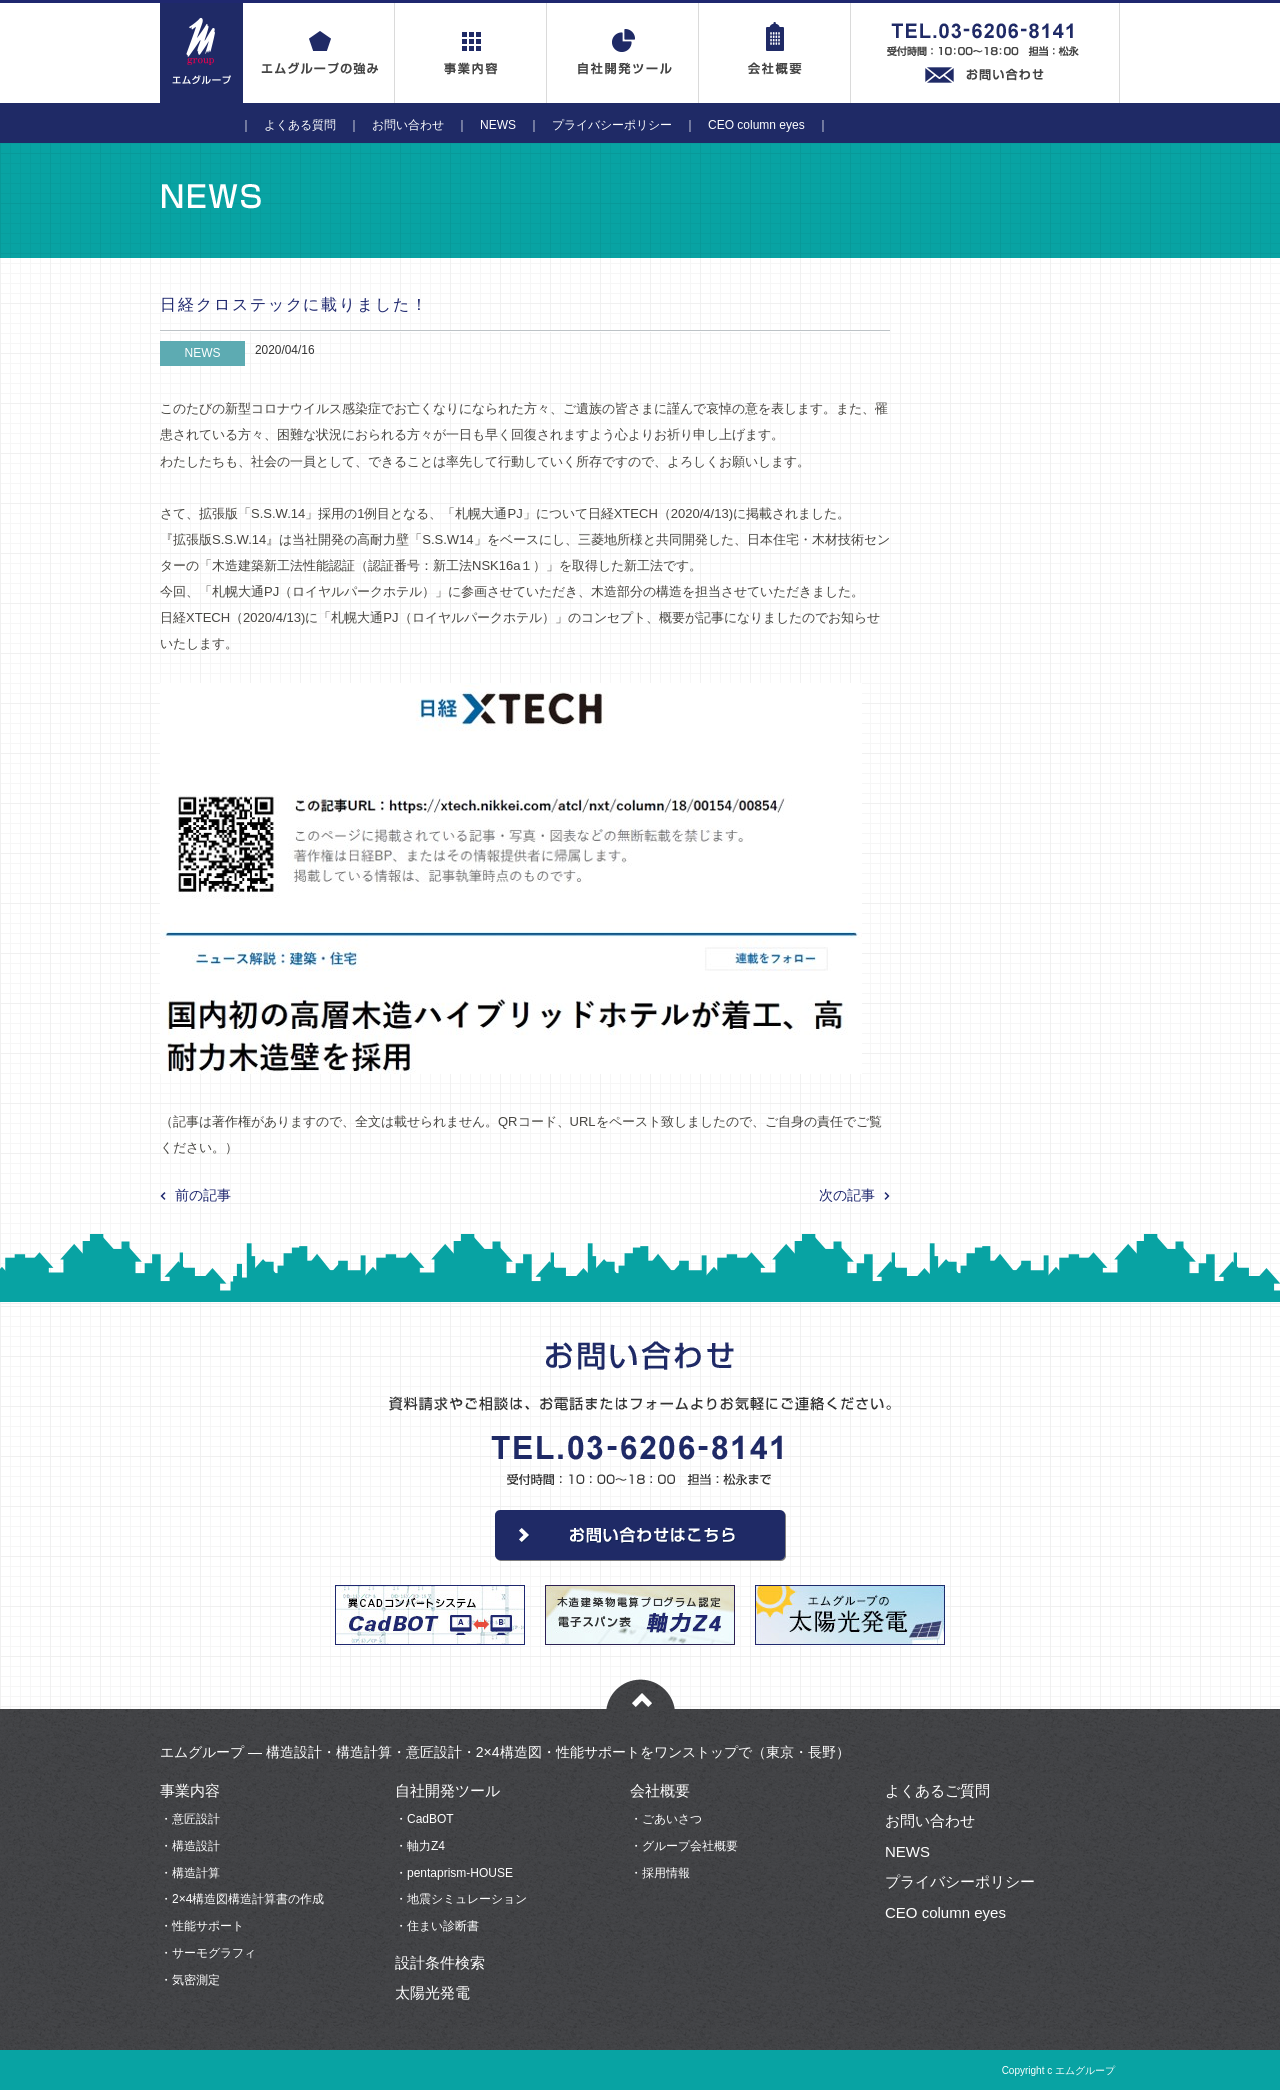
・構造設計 (190, 1846)
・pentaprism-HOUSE (454, 1873)
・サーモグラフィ (208, 1953)
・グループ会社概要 (684, 1846)
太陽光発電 (432, 1992)
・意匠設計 (190, 1819)
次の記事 (847, 1195)
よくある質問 (300, 125)
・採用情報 (660, 1873)
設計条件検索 (440, 1962)
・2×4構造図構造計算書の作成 (242, 1899)
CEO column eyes (756, 125)
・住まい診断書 (437, 1926)
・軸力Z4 (420, 1846)
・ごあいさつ (666, 1819)
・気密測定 (190, 1980)
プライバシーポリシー (612, 125)
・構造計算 (190, 1873)
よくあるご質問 (937, 1790)
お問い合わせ (408, 125)
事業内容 (190, 1790)
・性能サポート (202, 1926)
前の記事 (203, 1195)
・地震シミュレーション (461, 1899)
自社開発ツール (447, 1790)
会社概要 (660, 1790)
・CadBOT (424, 1819)
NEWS (498, 125)
